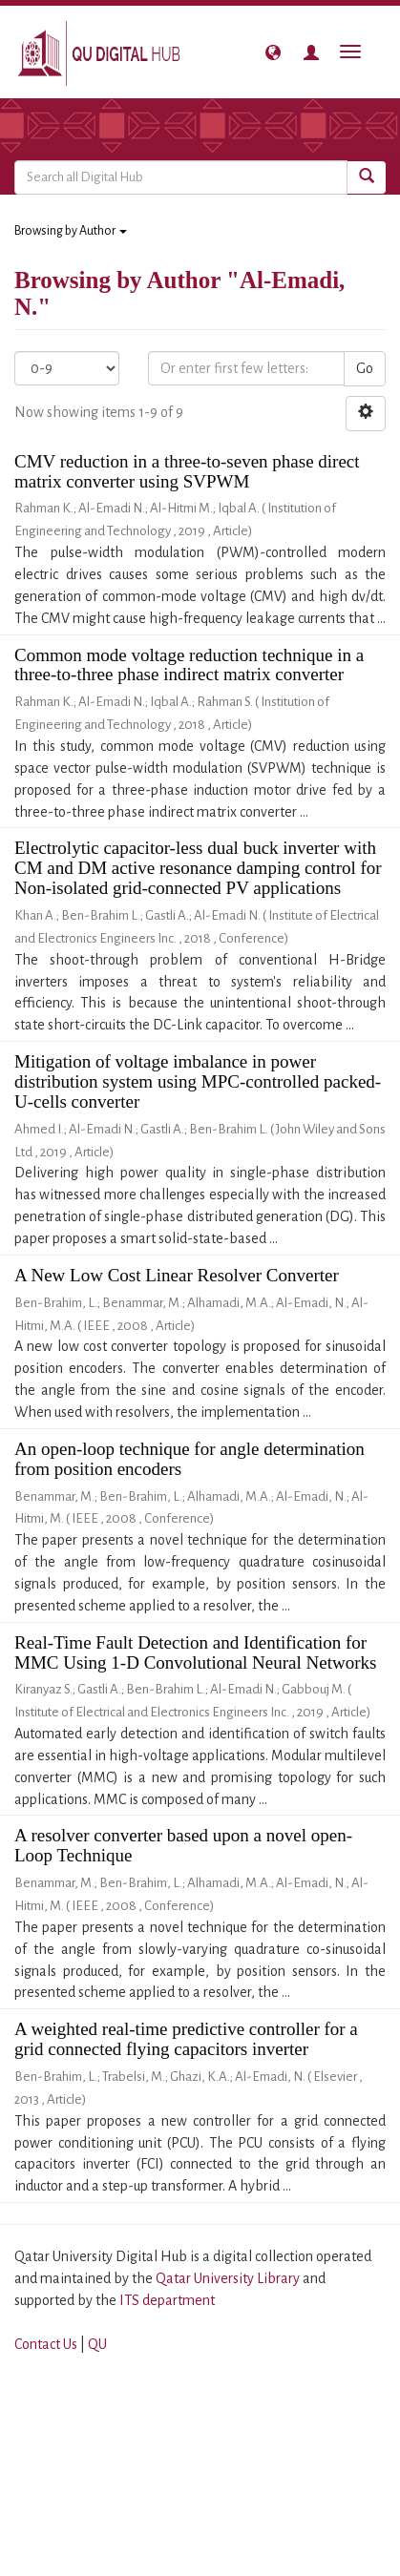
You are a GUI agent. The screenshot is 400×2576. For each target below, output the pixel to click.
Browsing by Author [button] (70, 231)
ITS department (167, 2300)
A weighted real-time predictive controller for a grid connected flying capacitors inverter (186, 2039)
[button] (273, 52)
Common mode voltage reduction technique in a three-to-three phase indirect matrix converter (189, 665)
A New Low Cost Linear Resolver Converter (176, 1275)
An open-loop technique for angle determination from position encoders (189, 1459)
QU (97, 2344)
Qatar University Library (229, 2278)
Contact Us (45, 2344)
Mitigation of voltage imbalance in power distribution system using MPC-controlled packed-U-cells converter (197, 1081)
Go (364, 368)
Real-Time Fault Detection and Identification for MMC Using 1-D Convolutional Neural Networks (195, 1652)
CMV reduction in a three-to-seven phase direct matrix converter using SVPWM (187, 471)
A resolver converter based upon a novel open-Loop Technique (183, 1845)
